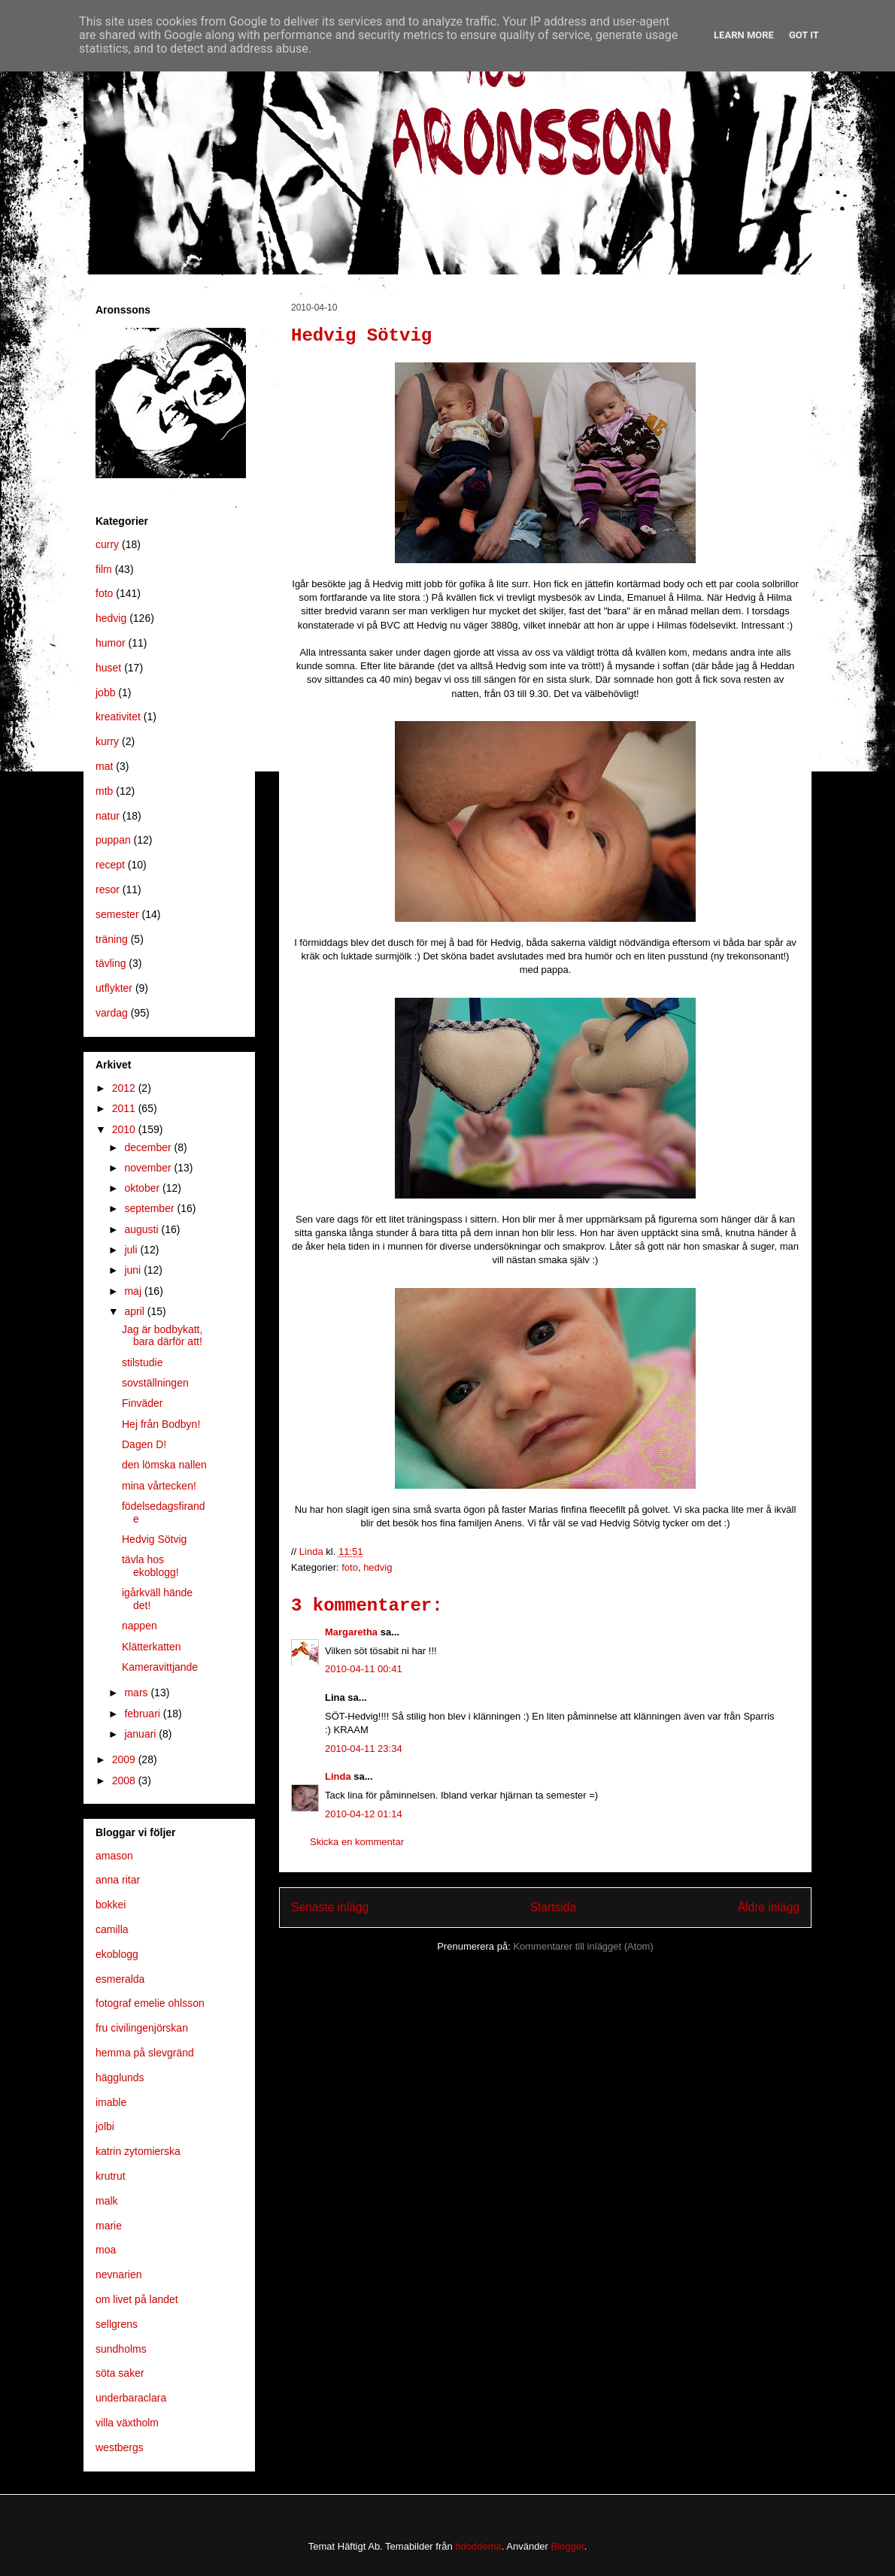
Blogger (567, 2546)
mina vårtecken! (159, 1486)
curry (107, 544)
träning (112, 939)
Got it (804, 35)
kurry (107, 741)
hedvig (377, 1567)
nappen (139, 1626)
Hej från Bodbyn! (161, 1424)
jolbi (105, 2126)
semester (117, 914)
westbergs (120, 2447)
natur (108, 816)
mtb (104, 791)
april (135, 1311)
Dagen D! (144, 1444)
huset (108, 668)
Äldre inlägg (768, 1907)
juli (132, 1250)
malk (107, 2201)
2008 (125, 1780)
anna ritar (118, 1880)
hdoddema (478, 2546)
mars (137, 1693)
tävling (111, 963)
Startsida (553, 1907)
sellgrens (117, 2324)
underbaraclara (131, 2398)
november (149, 1168)
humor (111, 643)
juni (134, 1270)
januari (141, 1734)
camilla (112, 1929)
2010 (125, 1129)
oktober (143, 1188)
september (150, 1208)
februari (143, 1714)
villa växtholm (127, 2423)
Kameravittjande (160, 1667)
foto (349, 1567)
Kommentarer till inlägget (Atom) (583, 1946)
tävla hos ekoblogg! (150, 1565)
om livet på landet (137, 2299)
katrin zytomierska (138, 2151)
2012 (125, 1088)
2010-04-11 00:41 (363, 1668)
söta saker (120, 2373)
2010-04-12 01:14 (363, 1814)
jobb (105, 692)
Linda (338, 1776)
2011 (125, 1108)
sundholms (121, 2349)
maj (134, 1291)
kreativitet (118, 717)
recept (110, 865)
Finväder (142, 1403)
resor (108, 889)
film (104, 569)
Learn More (744, 35)
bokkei (111, 1905)
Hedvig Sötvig (154, 1539)
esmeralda (120, 1979)
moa (106, 2250)
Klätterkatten (151, 1647)
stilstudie (142, 1362)
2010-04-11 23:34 (363, 1748)
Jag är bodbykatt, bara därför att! (162, 1335)
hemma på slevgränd (145, 2053)
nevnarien (119, 2274)
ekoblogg (117, 1954)
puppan (113, 840)
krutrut (111, 2176)
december (149, 1147)
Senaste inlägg (330, 1907)
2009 (125, 1759)
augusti (142, 1229)
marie (109, 2226)
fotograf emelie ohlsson (150, 2003)
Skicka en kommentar (357, 1841)
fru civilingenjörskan (142, 2028)
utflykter (114, 988)
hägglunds (120, 2077)
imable (111, 2102)
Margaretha (351, 1632)
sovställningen (155, 1383)
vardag (112, 1013)
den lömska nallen (164, 1465)
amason (114, 1856)
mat (104, 766)
